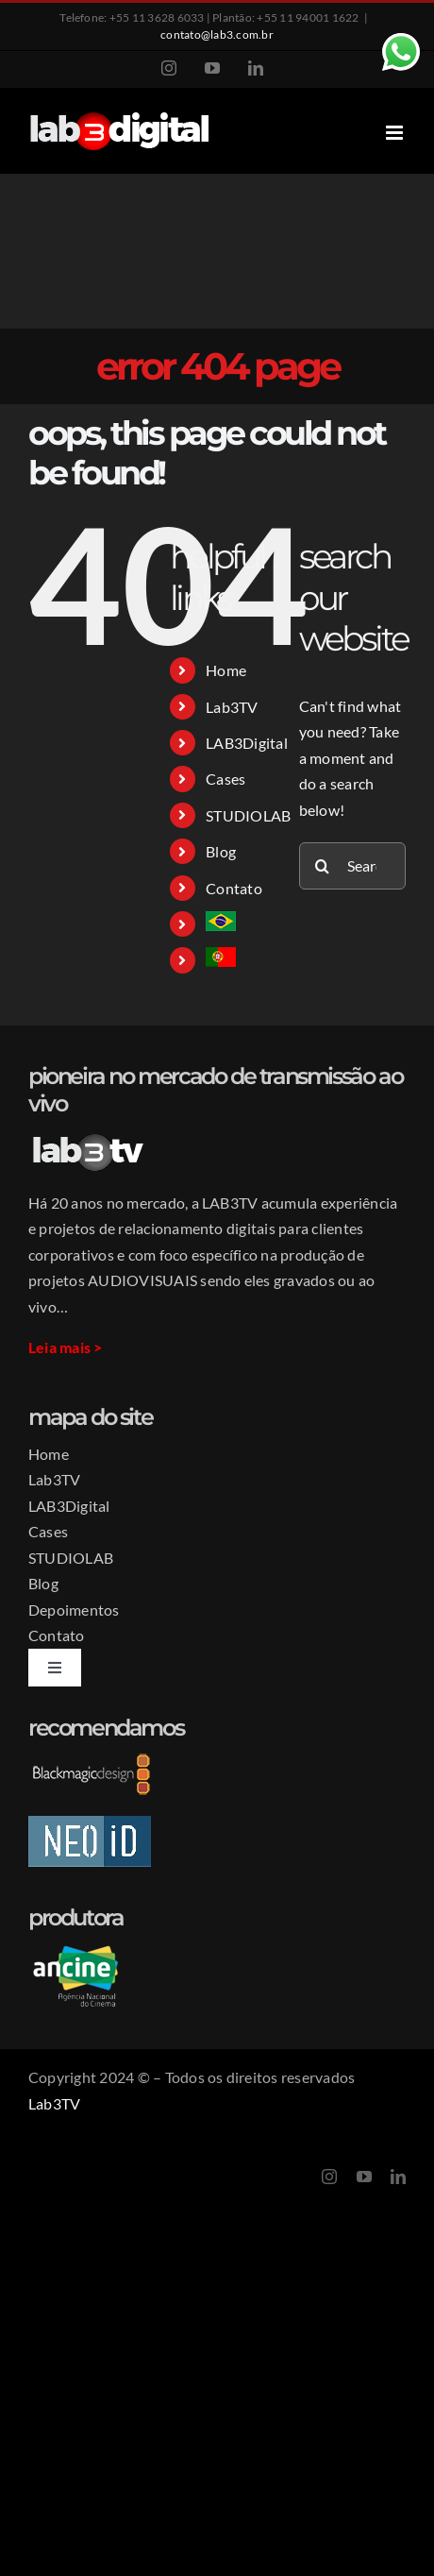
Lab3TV (232, 707)
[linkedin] (398, 2176)
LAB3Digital (247, 743)
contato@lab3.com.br (217, 34)
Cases (225, 779)
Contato (234, 888)
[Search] (322, 866)
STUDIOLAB (248, 815)
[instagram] (329, 2176)
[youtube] (364, 2176)
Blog (221, 851)
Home (226, 670)
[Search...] (352, 866)
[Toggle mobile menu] (396, 133)
